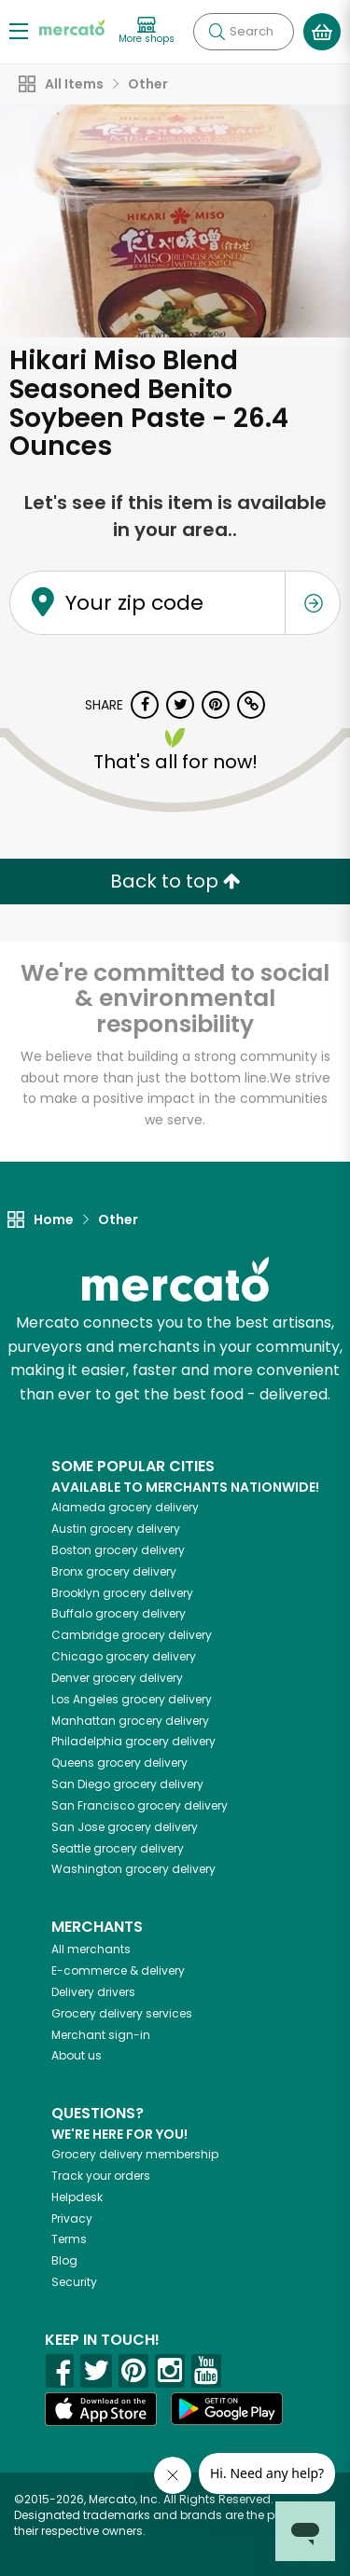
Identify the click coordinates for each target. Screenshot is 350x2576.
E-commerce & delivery (118, 1970)
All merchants (91, 1949)
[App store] (101, 2409)
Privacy (71, 2218)
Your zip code (134, 602)
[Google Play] (227, 2408)
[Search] (243, 31)
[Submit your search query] (216, 31)
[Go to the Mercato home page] (72, 26)
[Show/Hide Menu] (18, 30)
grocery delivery (125, 1507)
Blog (64, 2260)
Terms (69, 2239)
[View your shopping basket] (322, 31)
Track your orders (100, 2175)
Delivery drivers (93, 1992)
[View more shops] (147, 31)
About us (76, 2055)
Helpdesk (77, 2197)
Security (74, 2282)
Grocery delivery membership (134, 2154)
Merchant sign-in (100, 2035)
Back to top (175, 881)
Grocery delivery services (121, 2013)
